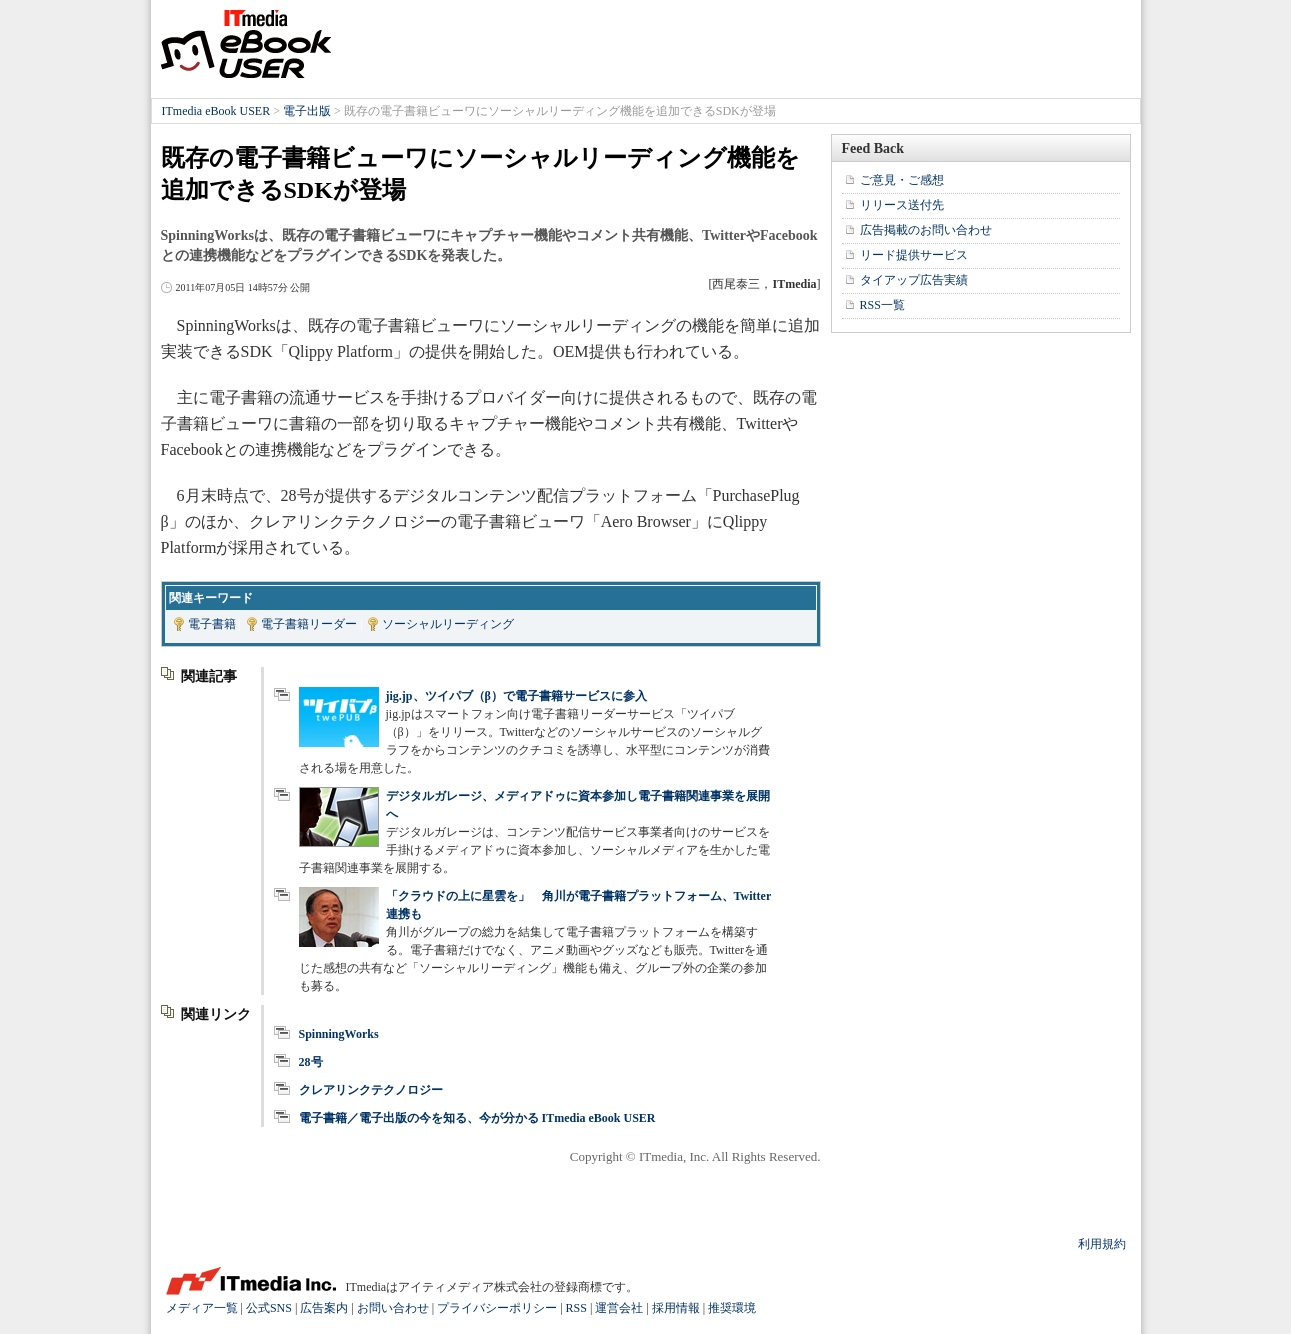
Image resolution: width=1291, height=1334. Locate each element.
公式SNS (269, 1308)
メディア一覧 (202, 1308)
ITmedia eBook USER (246, 44)
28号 (311, 1062)
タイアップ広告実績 (914, 280)
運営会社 (619, 1308)
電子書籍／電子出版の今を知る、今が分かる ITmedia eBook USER (477, 1118)
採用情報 (676, 1308)
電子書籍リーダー (309, 624)
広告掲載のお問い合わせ (926, 230)
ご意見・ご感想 (902, 180)
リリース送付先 (902, 205)
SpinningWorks (339, 1034)
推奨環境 (732, 1308)
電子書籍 (212, 624)
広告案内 (324, 1308)
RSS (576, 1308)
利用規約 (1102, 1244)
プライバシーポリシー (497, 1308)
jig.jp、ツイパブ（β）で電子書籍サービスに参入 (516, 696)
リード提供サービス (914, 255)
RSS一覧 (882, 305)
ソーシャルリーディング (448, 624)
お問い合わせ (393, 1308)
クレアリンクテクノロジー (371, 1090)
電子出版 (307, 111)
